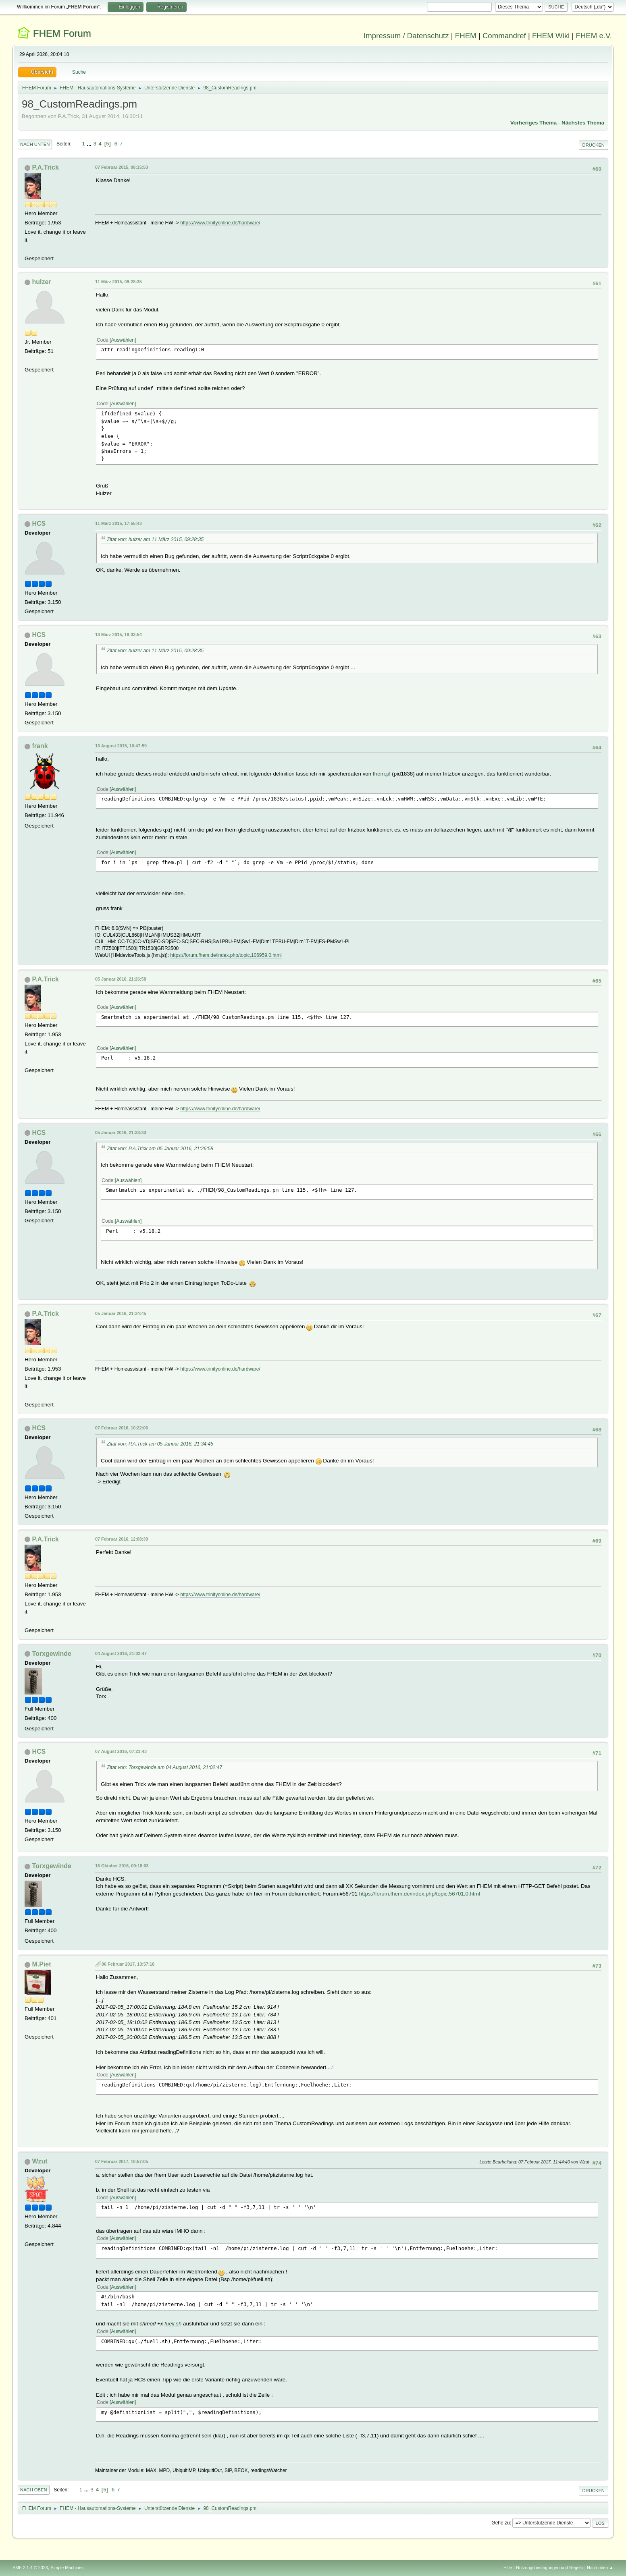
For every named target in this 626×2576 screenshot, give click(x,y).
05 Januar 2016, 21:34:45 (120, 1313)
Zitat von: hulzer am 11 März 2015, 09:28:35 (155, 539)
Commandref (504, 35)
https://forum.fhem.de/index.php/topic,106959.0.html (225, 955)
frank (40, 746)
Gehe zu (500, 2523)
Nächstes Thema (583, 123)
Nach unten (35, 144)
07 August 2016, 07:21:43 (121, 1751)
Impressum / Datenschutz (406, 35)
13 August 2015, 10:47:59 (121, 745)
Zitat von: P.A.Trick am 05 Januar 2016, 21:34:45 (160, 1444)
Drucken (593, 145)
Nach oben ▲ (600, 2567)
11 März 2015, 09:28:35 (118, 281)
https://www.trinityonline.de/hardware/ (220, 223)
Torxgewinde (51, 1653)
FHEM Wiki (551, 35)
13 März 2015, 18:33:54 (118, 634)
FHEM (465, 35)
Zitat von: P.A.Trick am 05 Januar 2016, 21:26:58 (160, 1148)
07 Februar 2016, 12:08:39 (121, 1539)
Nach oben (33, 2489)
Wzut (40, 2161)
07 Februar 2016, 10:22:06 (121, 1427)
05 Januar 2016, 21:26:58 (120, 979)
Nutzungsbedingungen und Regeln (549, 2567)
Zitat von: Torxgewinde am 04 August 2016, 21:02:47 (164, 1767)
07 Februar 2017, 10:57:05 (121, 2161)
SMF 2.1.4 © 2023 (30, 2567)
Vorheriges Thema (533, 123)
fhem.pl (382, 774)
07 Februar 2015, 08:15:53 (121, 167)
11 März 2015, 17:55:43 (118, 523)
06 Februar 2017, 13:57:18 (128, 1964)
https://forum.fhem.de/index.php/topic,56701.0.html (419, 1894)
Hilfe (507, 2567)
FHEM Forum (62, 33)
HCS (39, 523)
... (90, 144)
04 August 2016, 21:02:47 (121, 1653)
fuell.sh (172, 2324)
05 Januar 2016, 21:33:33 (120, 1132)
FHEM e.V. (594, 35)
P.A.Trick (45, 167)
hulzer (41, 281)
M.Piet (41, 1964)
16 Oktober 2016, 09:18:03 (121, 1865)
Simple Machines (66, 2567)
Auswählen (123, 340)
